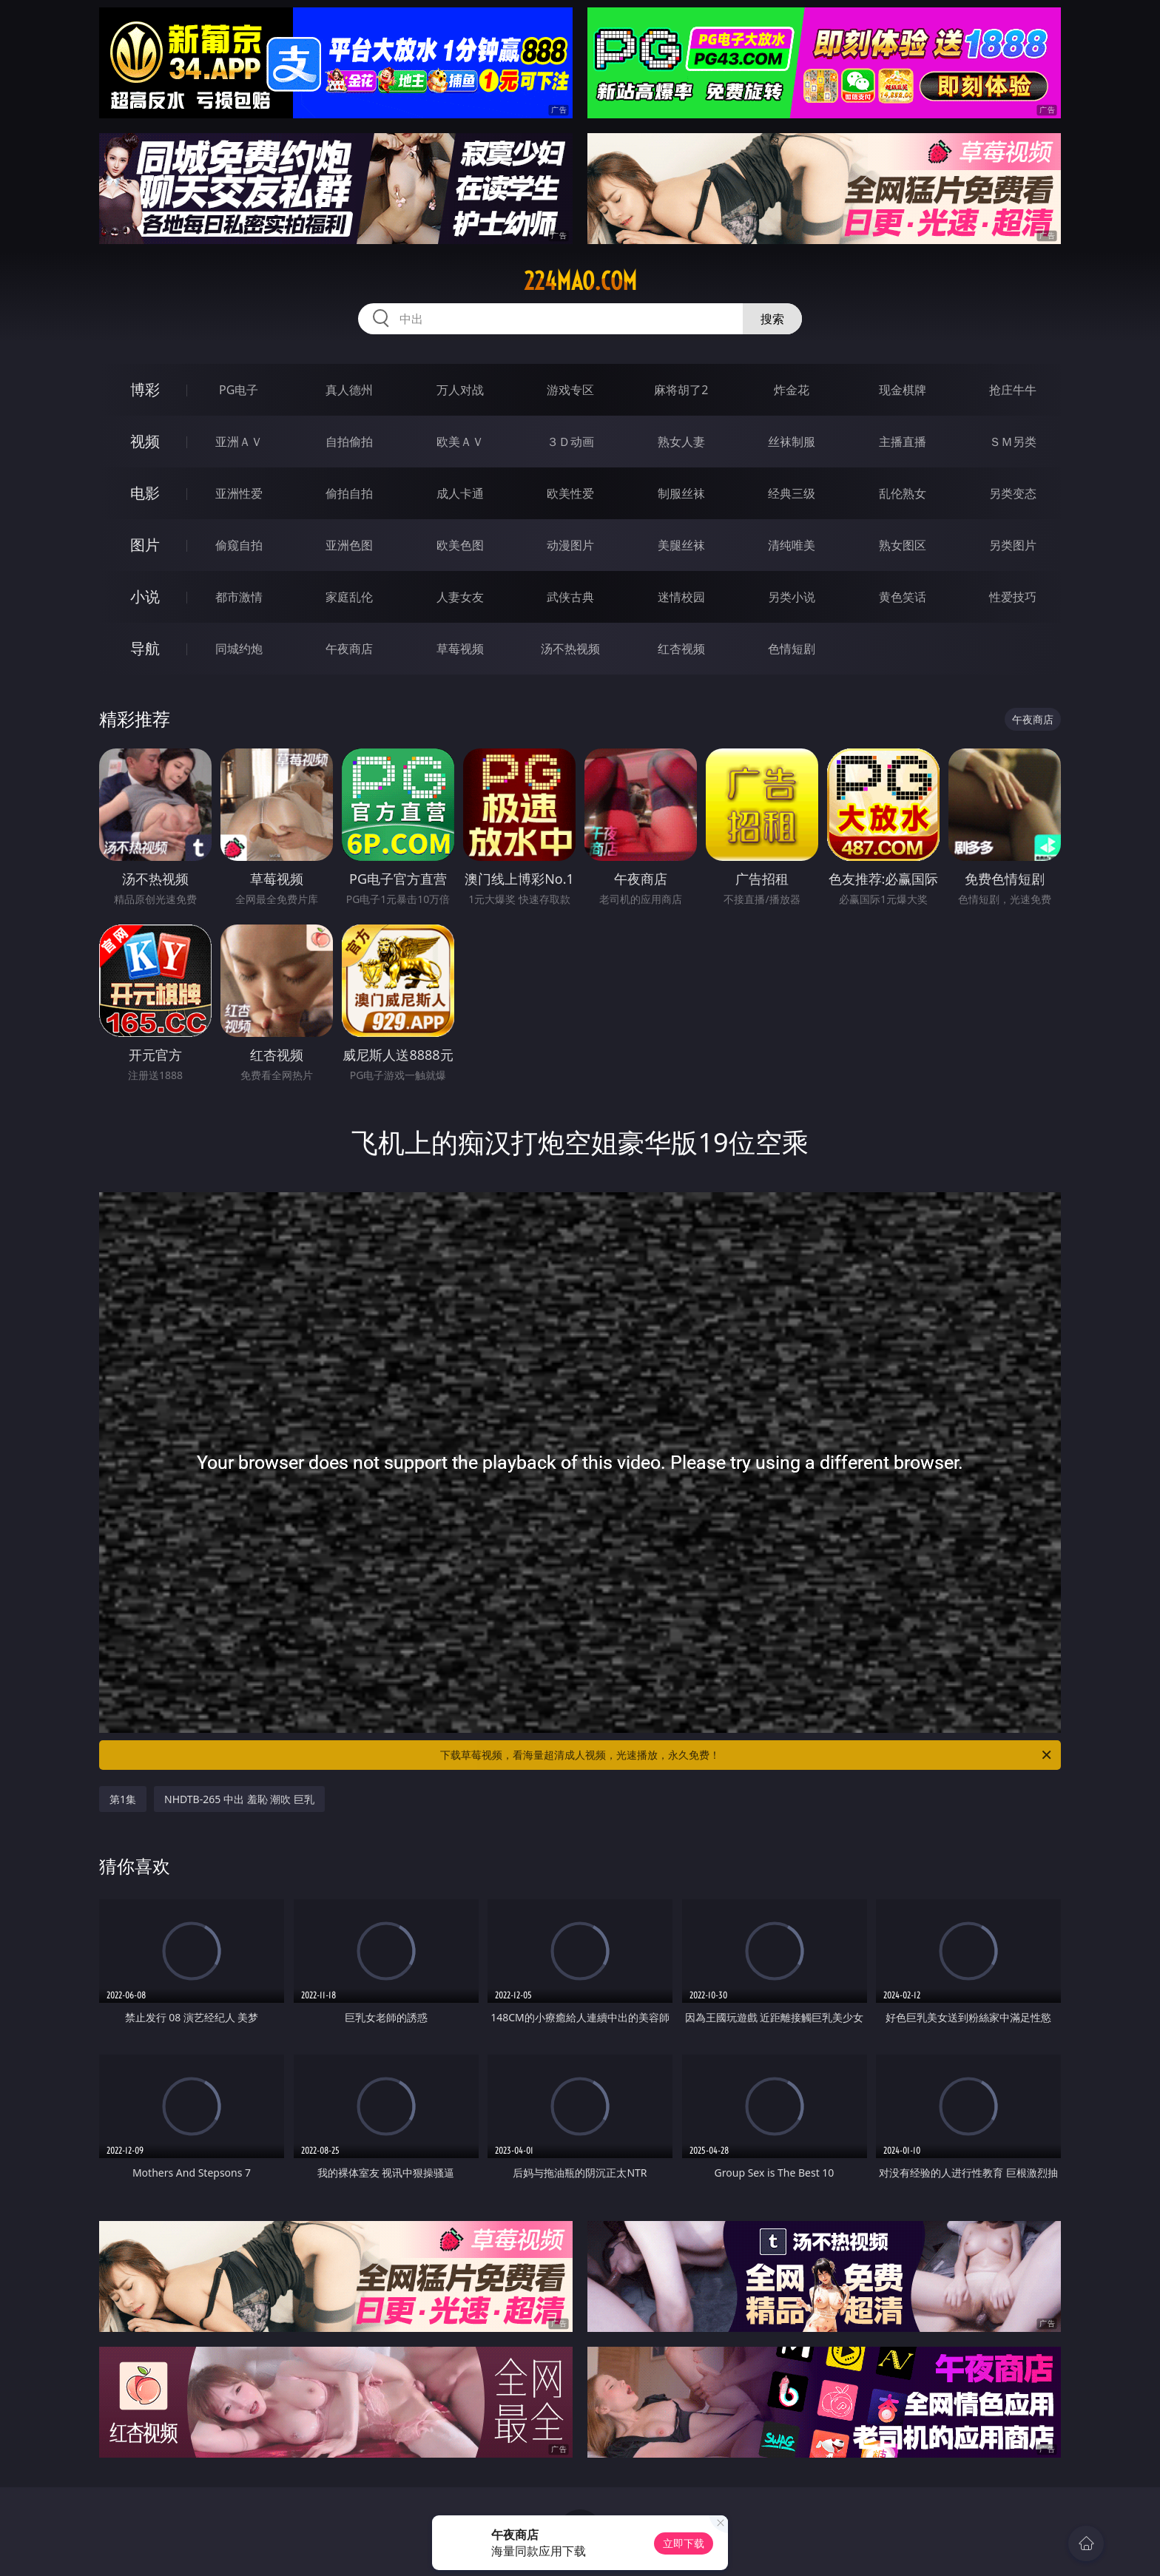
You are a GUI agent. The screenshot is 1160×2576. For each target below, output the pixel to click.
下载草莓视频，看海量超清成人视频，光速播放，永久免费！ (746, 1755)
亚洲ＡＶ (239, 441)
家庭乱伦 (349, 597)
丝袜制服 (791, 441)
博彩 (145, 389)
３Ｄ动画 (570, 441)
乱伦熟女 (902, 493)
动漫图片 (570, 545)
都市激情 (239, 597)
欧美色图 (460, 545)
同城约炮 (239, 648)
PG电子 (238, 390)
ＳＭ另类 (1012, 441)
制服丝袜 (681, 493)
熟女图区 (902, 545)
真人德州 (349, 390)
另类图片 (1012, 545)
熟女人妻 (681, 441)
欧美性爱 (570, 493)
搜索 (772, 319)
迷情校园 (681, 597)
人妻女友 (460, 597)
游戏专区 (570, 390)
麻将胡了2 (681, 390)
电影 (145, 493)
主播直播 (902, 441)
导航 (145, 648)
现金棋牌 (902, 390)
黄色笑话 (902, 597)
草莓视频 (460, 648)
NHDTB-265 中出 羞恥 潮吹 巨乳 (239, 1799)
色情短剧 (791, 648)
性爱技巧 (1012, 597)
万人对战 (460, 390)
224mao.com (580, 281)
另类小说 (791, 597)
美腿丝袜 (681, 545)
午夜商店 (349, 648)
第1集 (122, 1799)
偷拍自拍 (349, 493)
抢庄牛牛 (1012, 390)
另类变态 (1012, 493)
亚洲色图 (349, 545)
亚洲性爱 (239, 493)
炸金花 (791, 390)
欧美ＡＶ (460, 441)
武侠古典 (570, 597)
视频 (145, 441)
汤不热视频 (570, 648)
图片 (145, 545)
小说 (145, 596)
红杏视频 (681, 648)
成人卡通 (460, 493)
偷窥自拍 (239, 545)
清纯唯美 (791, 545)
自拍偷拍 (349, 441)
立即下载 (683, 2543)
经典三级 (791, 493)
